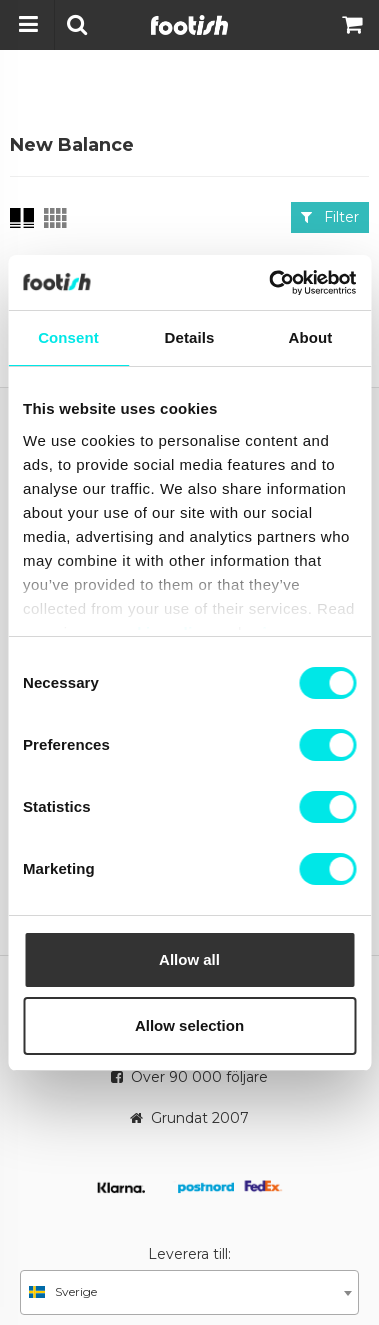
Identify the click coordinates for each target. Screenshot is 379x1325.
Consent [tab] (68, 337)
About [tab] (311, 337)
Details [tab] (190, 337)
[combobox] (189, 1292)
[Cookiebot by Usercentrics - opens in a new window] (270, 283)
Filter (330, 217)
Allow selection (189, 1025)
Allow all (189, 959)
